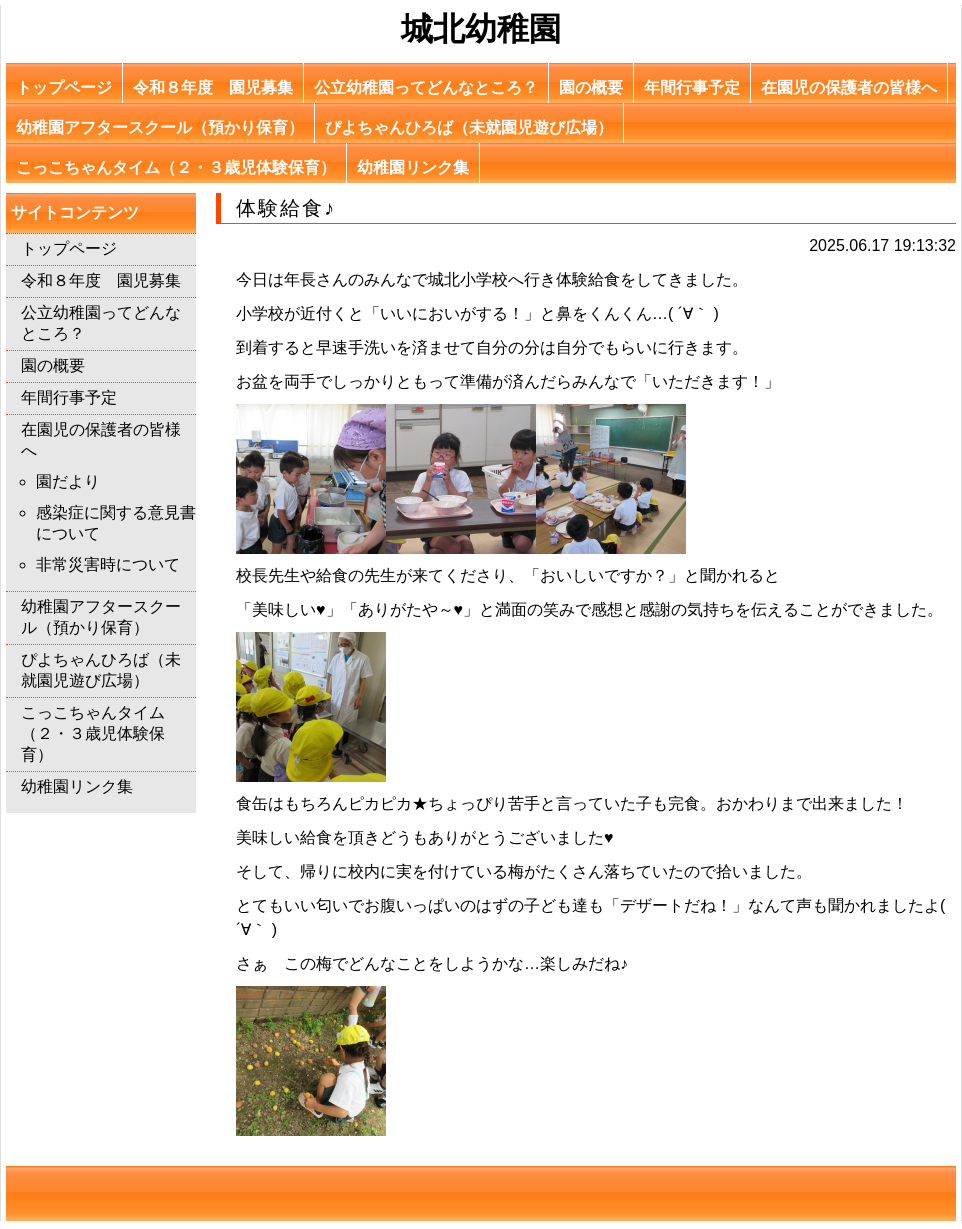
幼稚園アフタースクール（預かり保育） (160, 127)
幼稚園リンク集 (413, 167)
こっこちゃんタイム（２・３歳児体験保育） (176, 167)
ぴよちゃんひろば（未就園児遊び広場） (469, 127)
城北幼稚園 (481, 29)
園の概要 (591, 87)
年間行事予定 (692, 87)
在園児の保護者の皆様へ (849, 87)
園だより (68, 481)
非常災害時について (108, 564)
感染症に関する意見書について (116, 523)
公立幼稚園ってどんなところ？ (426, 87)
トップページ (64, 87)
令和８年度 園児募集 (213, 87)
